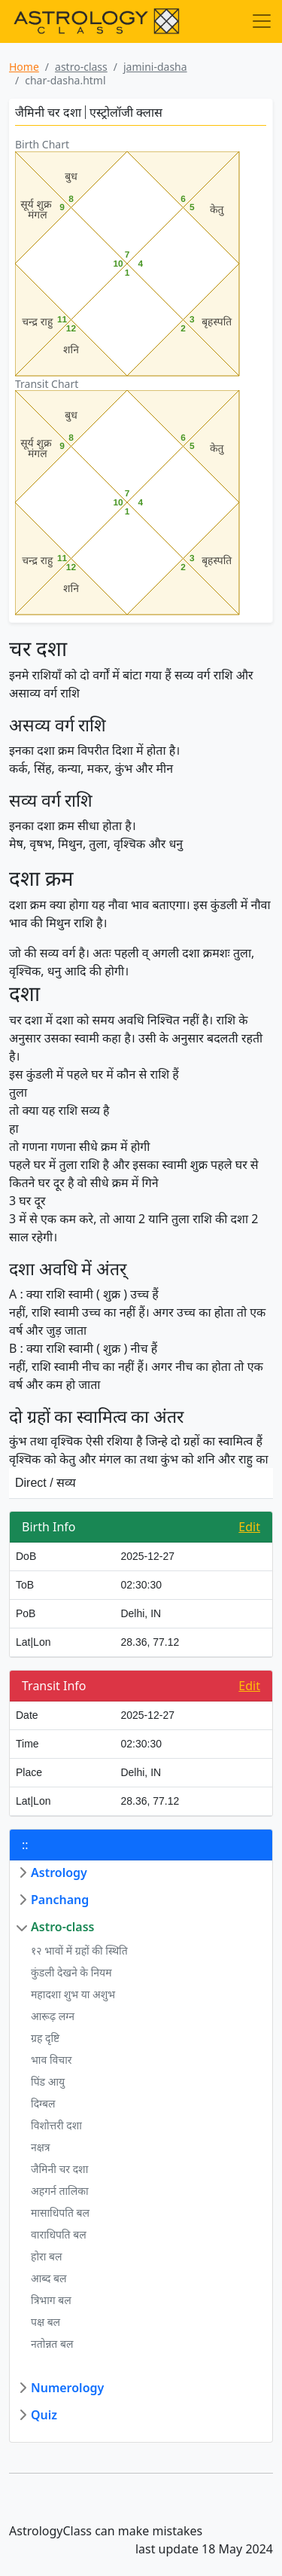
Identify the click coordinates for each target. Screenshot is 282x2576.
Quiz (44, 2415)
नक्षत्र (40, 2147)
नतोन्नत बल (52, 2343)
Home (24, 67)
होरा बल (46, 2256)
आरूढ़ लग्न (52, 2016)
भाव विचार (51, 2060)
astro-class (81, 67)
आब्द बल (49, 2278)
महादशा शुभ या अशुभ (73, 1994)
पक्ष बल (45, 2322)
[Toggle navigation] (261, 21)
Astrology (59, 1872)
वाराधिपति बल (58, 2234)
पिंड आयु (48, 2081)
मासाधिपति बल (60, 2212)
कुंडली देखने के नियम (71, 1972)
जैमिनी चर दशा (59, 2169)
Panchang (60, 1899)
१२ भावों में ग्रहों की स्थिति (79, 1950)
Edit (249, 1526)
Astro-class (62, 1926)
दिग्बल (43, 2103)
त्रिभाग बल (51, 2300)
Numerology (67, 2387)
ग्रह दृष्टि (45, 2038)
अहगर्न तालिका (60, 2191)
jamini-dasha (155, 67)
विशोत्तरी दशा (56, 2125)
